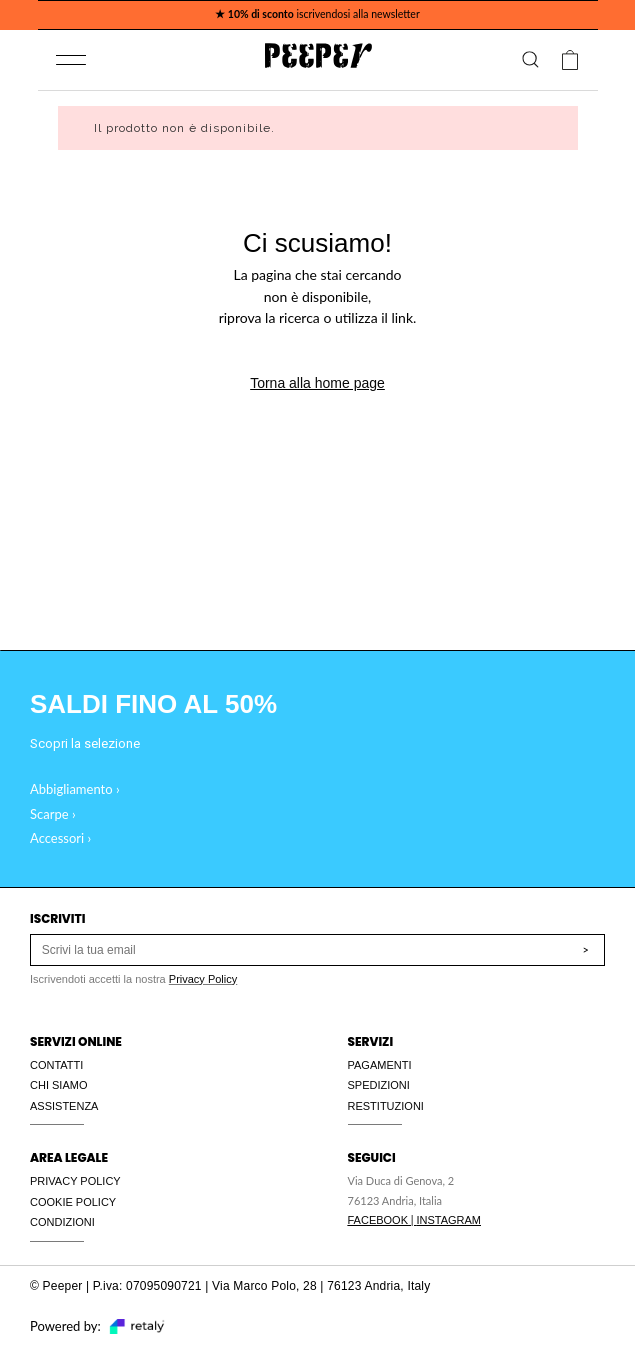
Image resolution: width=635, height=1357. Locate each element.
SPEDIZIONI (379, 1085)
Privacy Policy (203, 979)
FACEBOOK (378, 1220)
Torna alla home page (317, 383)
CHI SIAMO (58, 1085)
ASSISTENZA (64, 1106)
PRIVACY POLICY (75, 1181)
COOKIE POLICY (73, 1202)
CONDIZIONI (62, 1222)
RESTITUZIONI (386, 1106)
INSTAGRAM (448, 1220)
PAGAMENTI (380, 1065)
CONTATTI (56, 1065)
